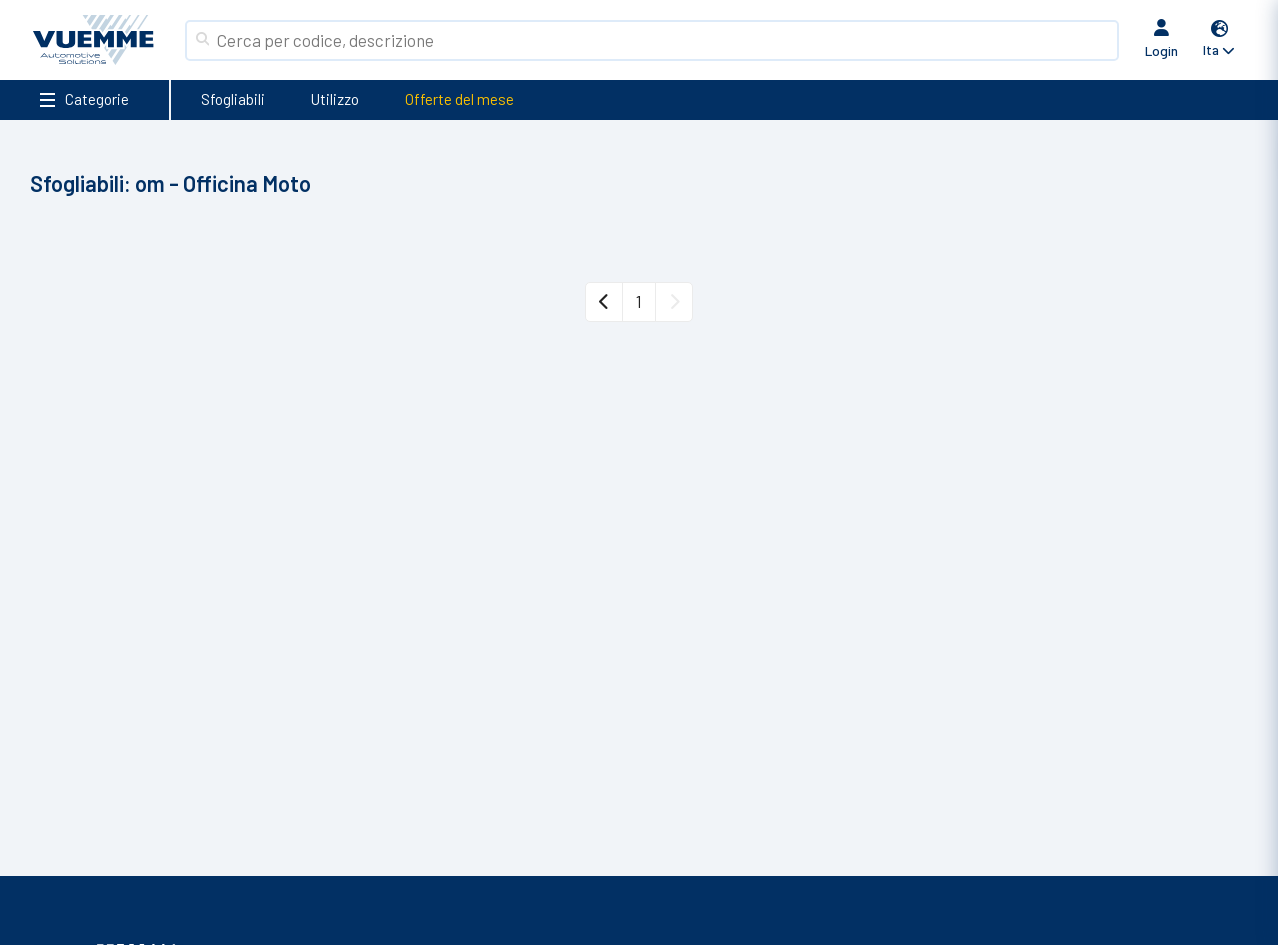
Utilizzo (335, 99)
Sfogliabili (233, 99)
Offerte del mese (459, 99)
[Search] (663, 40)
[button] (1220, 40)
